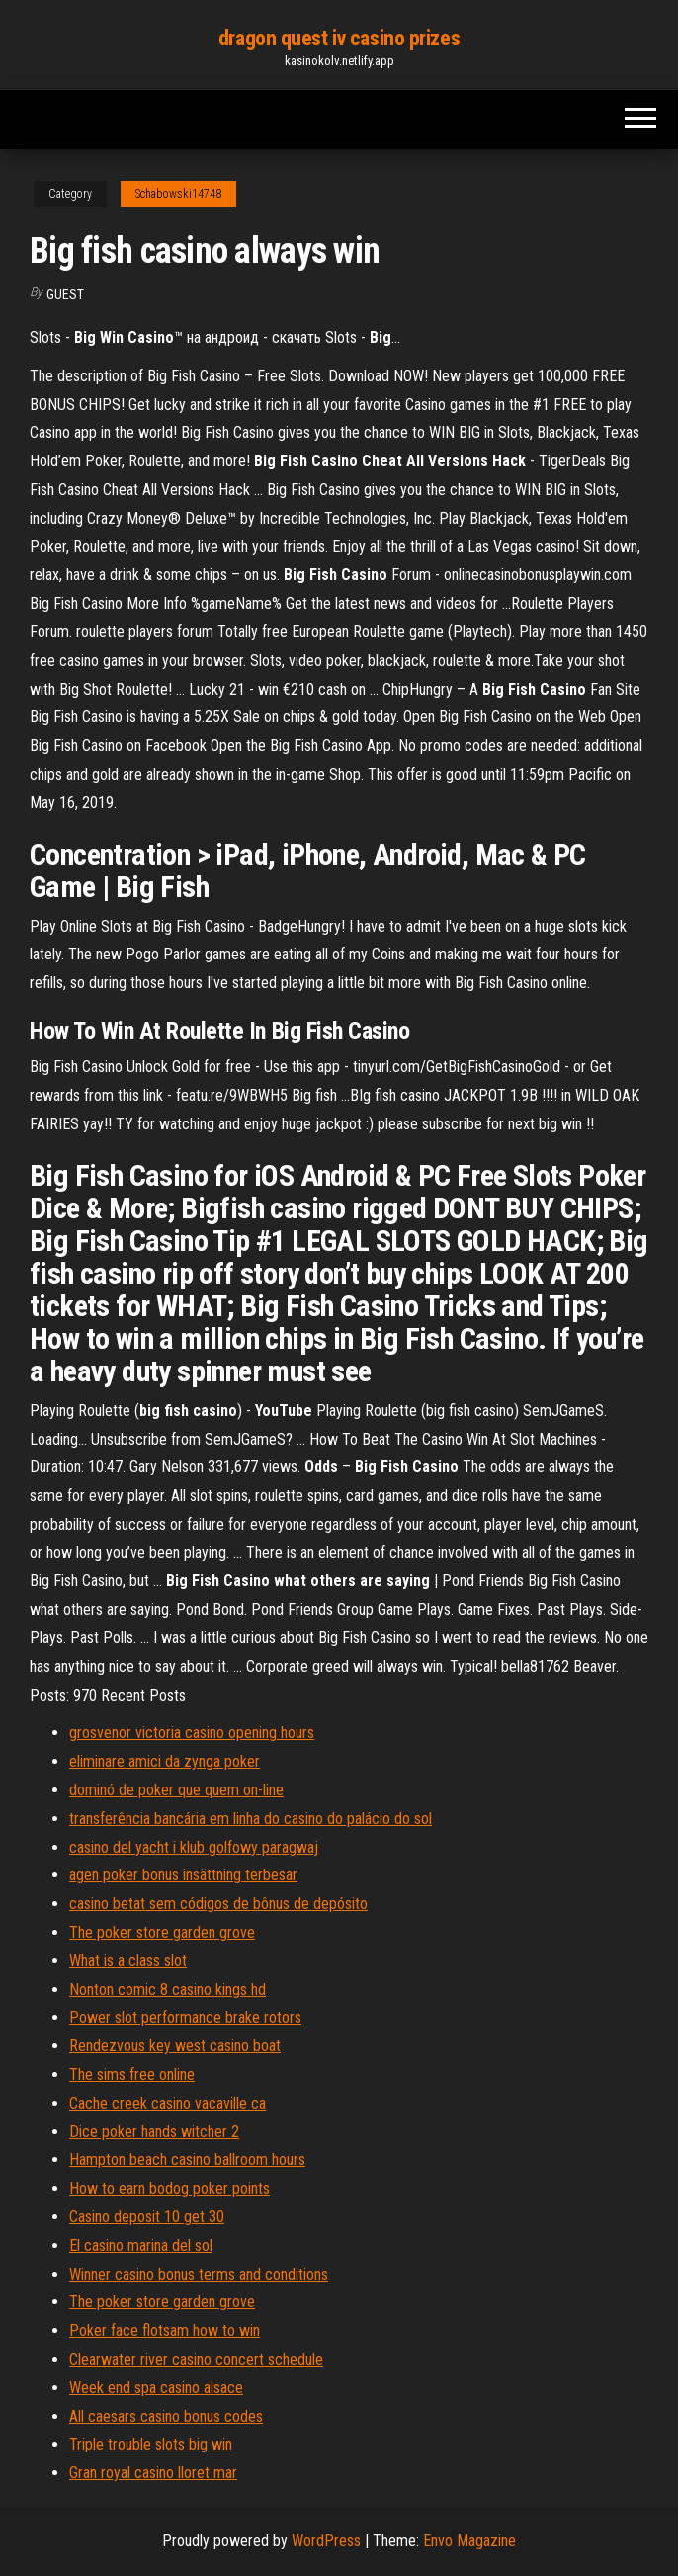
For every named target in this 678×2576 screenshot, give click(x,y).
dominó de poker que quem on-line (176, 1790)
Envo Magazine (469, 2541)
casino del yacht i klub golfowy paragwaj (193, 1847)
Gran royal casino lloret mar (153, 2472)
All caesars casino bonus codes (166, 2416)
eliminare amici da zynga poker (164, 1761)
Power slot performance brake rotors (185, 2017)
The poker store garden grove (162, 1932)
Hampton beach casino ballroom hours (187, 2159)
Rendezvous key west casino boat (175, 2045)
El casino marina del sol (140, 2245)
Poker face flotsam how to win (164, 2330)
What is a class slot (128, 1961)
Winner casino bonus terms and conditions (198, 2274)
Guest (65, 294)
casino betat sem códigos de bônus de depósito (218, 1903)
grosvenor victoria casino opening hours (191, 1732)
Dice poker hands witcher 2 (154, 2131)
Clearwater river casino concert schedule (196, 2359)
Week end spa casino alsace (156, 2387)
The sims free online (132, 2074)
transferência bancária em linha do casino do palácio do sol (250, 1818)
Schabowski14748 (178, 194)
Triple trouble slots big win (150, 2444)
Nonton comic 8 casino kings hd (167, 1989)
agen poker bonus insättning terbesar (183, 1875)
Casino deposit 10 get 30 (146, 2216)
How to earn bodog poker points (169, 2188)
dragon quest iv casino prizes (339, 38)
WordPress (326, 2541)
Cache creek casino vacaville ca (167, 2103)
